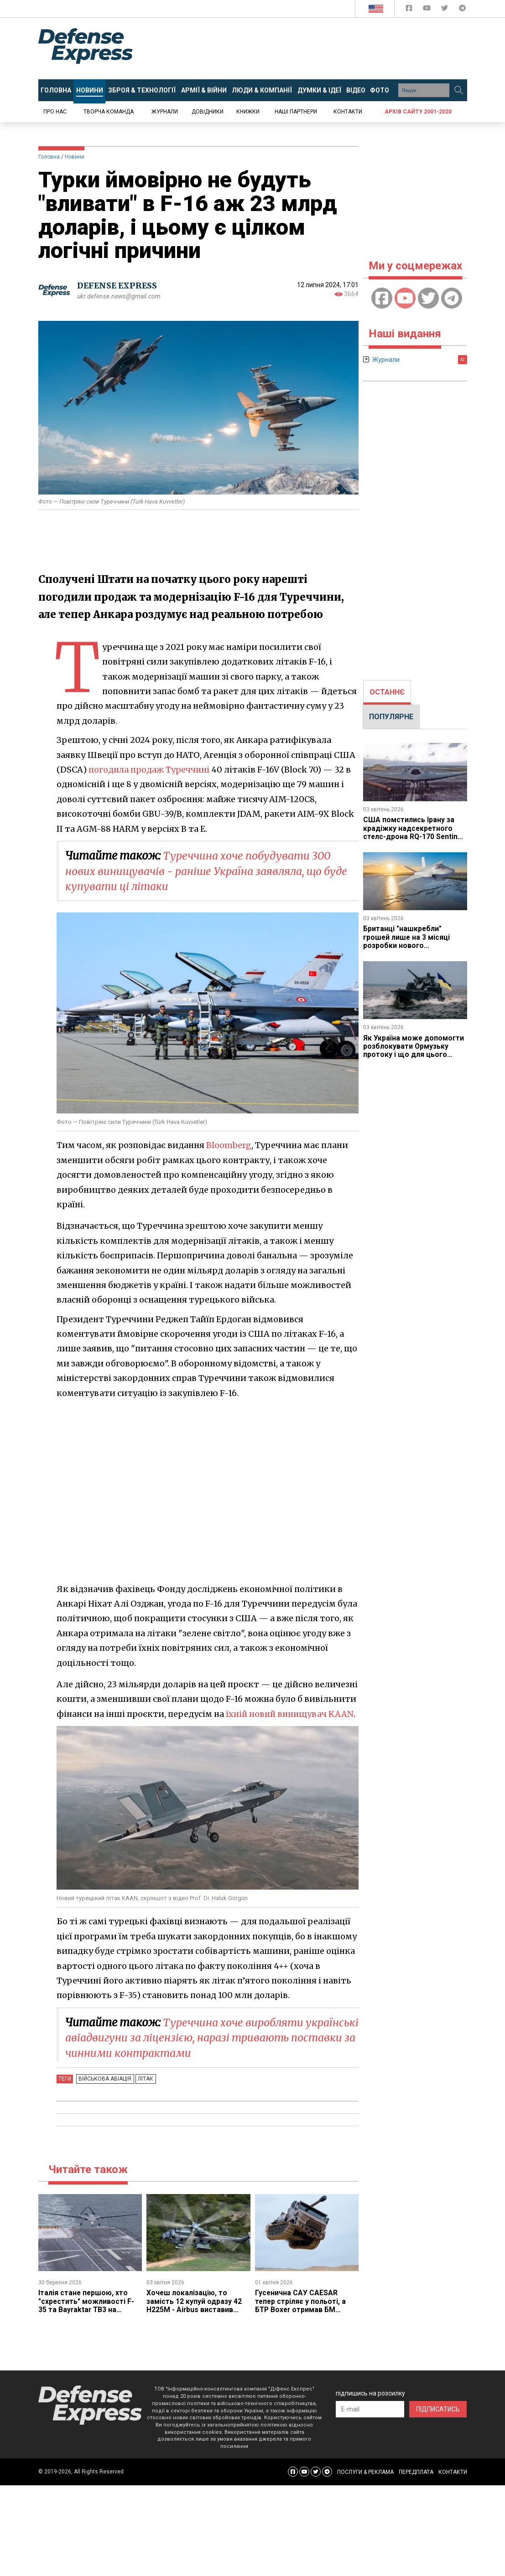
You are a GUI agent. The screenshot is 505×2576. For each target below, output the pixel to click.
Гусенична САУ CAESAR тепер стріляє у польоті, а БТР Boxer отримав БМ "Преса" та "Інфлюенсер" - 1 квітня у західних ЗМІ (304, 2309)
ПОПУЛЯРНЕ (391, 716)
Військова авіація (104, 2079)
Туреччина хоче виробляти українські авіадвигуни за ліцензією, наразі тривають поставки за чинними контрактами (209, 2037)
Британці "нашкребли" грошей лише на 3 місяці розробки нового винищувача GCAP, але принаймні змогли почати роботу (408, 949)
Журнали (164, 111)
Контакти (347, 111)
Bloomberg (229, 1145)
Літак (143, 2079)
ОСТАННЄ (387, 692)
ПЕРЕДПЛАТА (416, 2472)
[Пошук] (459, 90)
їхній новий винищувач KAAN (291, 1714)
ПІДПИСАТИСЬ (438, 2409)
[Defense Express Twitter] (445, 9)
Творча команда (108, 111)
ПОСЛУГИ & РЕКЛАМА (365, 2472)
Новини (74, 157)
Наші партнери (296, 111)
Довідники (208, 111)
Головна (49, 157)
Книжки (248, 111)
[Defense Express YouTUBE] (427, 9)
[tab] (387, 692)
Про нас (55, 111)
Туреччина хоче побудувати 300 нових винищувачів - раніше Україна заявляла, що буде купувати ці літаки (201, 871)
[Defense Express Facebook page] (410, 9)
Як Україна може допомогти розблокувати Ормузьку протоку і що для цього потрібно (414, 1050)
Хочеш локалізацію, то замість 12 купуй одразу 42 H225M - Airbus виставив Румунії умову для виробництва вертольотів (194, 2309)
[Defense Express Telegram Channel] (462, 9)
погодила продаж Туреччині (150, 769)
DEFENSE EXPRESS (118, 285)
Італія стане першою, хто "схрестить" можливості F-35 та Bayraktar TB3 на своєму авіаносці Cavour (86, 2305)
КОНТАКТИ (452, 2472)
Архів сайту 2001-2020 (418, 111)
